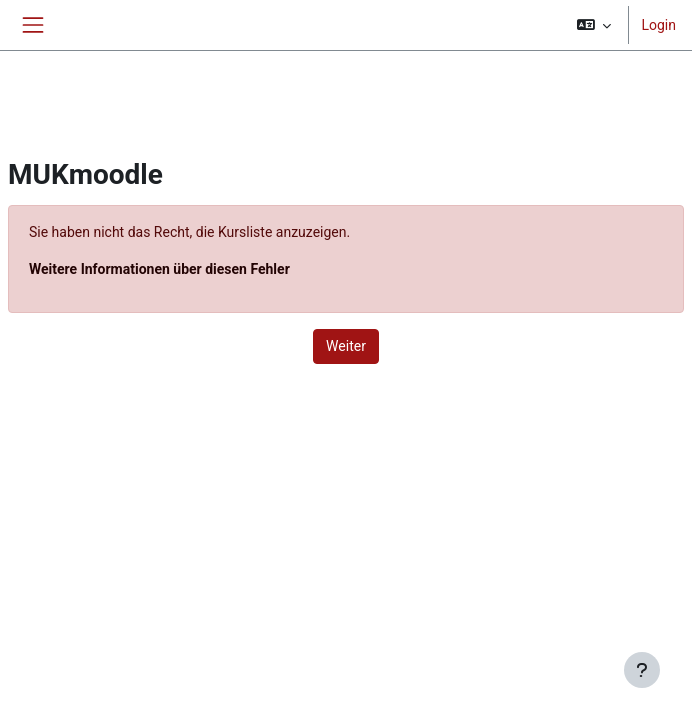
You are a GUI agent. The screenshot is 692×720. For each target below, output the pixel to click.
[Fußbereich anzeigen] (642, 670)
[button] (594, 25)
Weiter (346, 346)
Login (658, 25)
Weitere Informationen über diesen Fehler (159, 269)
